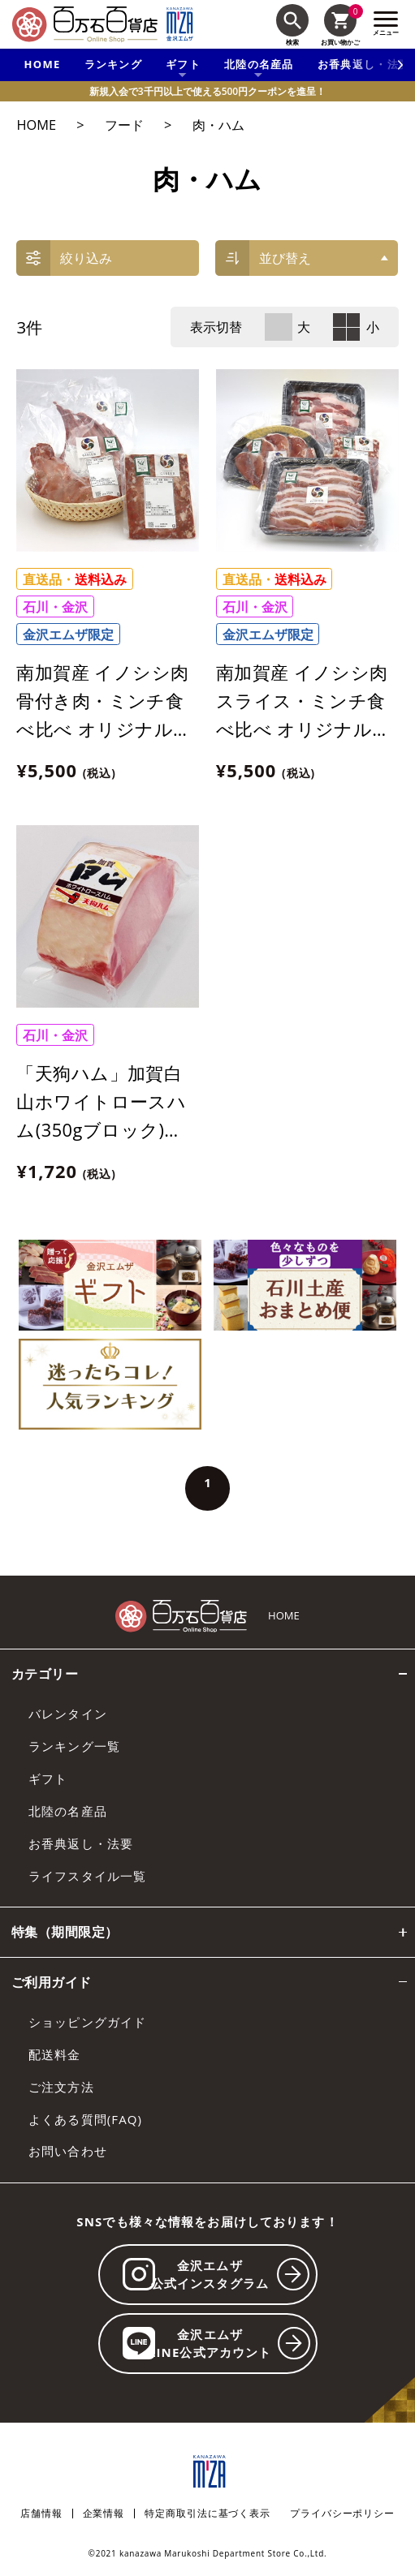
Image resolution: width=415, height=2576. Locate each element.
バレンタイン (67, 1713)
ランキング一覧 (74, 1746)
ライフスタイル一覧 (87, 1876)
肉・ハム (218, 125)
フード (124, 125)
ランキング (113, 64)
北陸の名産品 (67, 1811)
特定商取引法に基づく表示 (207, 2513)
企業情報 (104, 2513)
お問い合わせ (67, 2151)
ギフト (47, 1778)
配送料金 (54, 2054)
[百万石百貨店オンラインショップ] (85, 24)
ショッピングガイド (87, 2022)
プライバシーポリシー (342, 2513)
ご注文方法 (61, 2087)
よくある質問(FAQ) (85, 2119)
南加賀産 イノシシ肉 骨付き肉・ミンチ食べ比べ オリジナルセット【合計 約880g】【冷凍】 (104, 729)
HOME (42, 64)
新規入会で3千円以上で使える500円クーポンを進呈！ (207, 91)
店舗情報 (41, 2513)
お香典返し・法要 (80, 1843)
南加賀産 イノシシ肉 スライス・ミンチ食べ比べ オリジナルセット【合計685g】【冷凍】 (303, 729)
